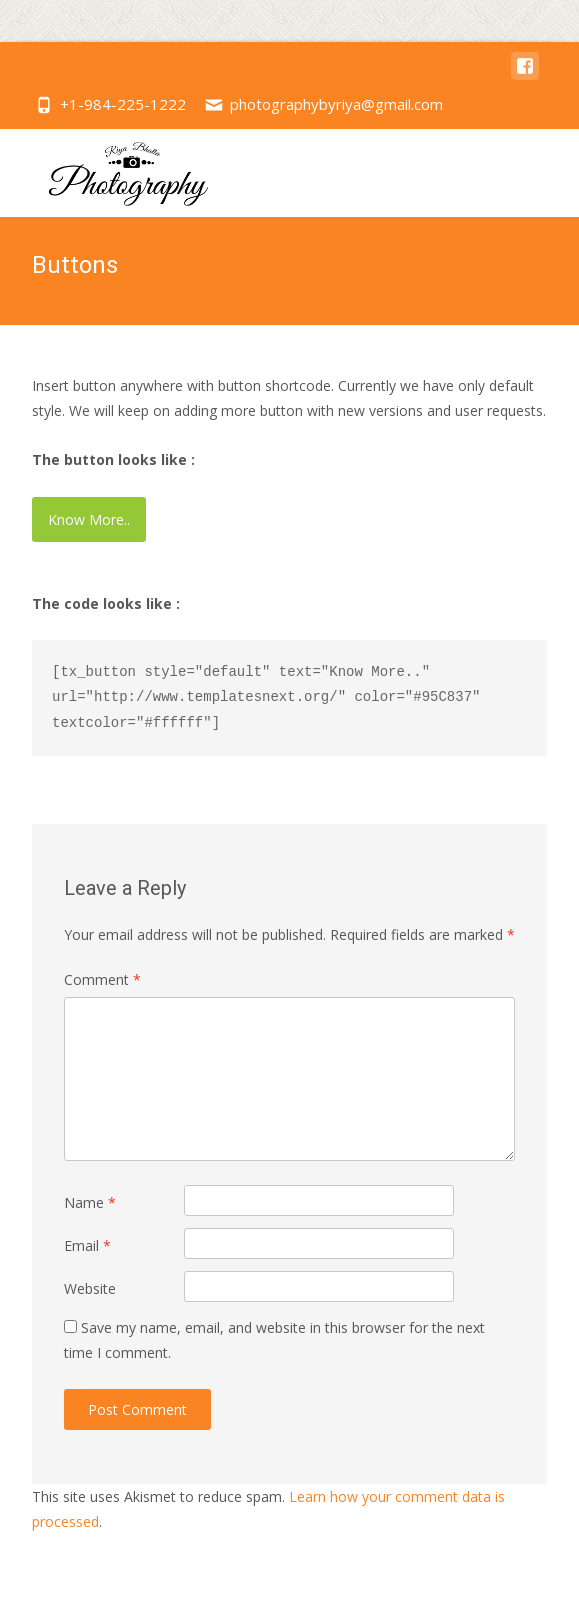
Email (87, 1245)
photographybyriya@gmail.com (336, 104)
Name (90, 1202)
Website (90, 1288)
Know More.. (89, 519)
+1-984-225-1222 (123, 104)
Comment (102, 979)
